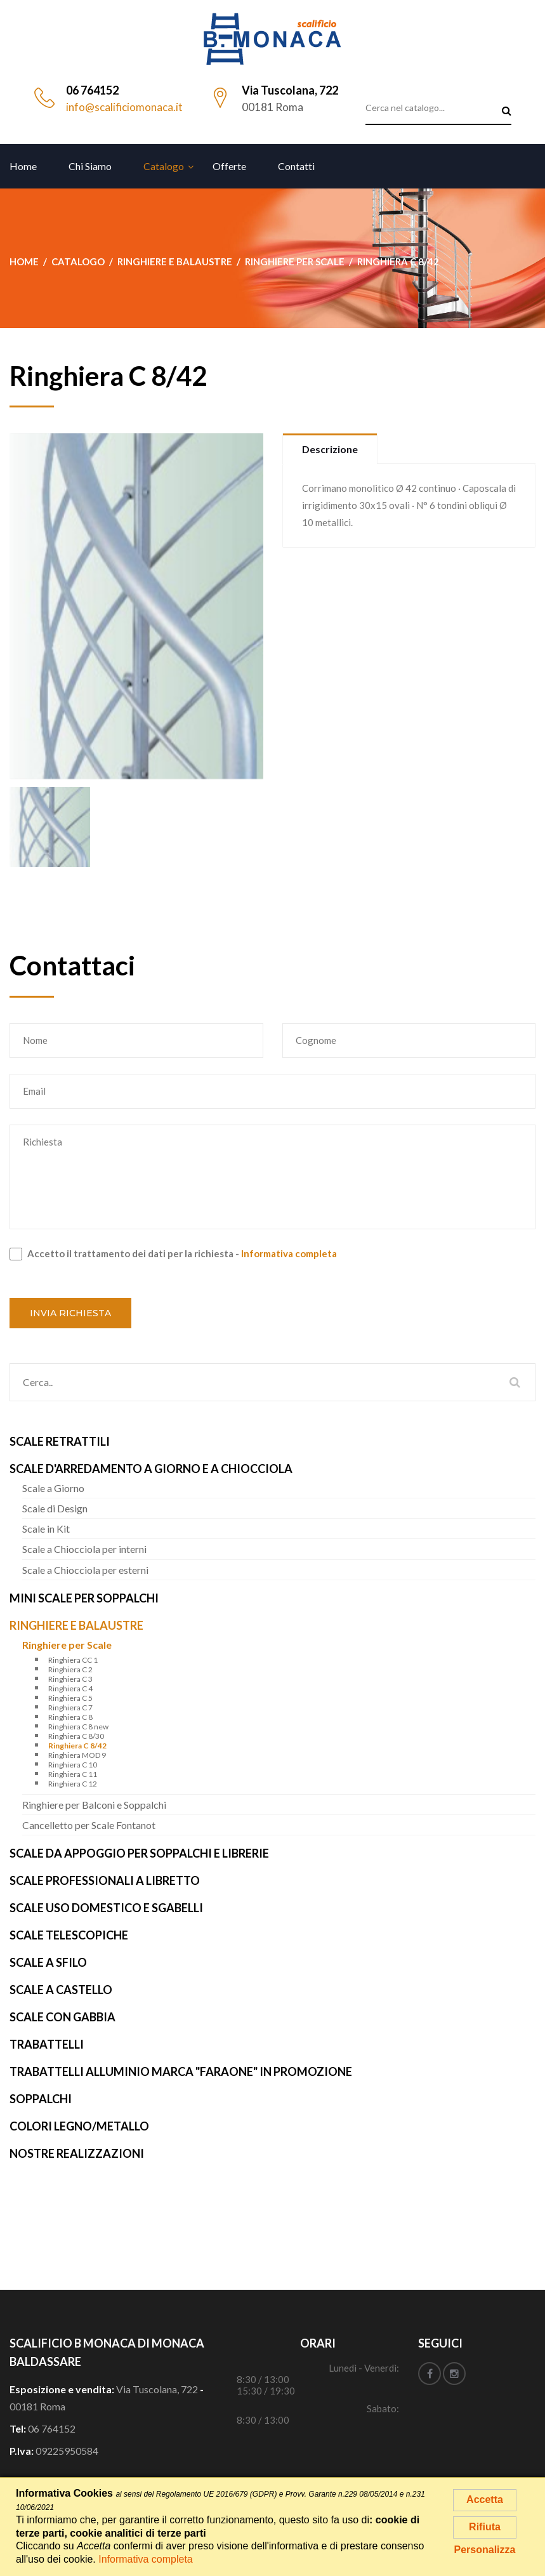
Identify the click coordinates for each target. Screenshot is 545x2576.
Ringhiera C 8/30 (76, 1736)
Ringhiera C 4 (70, 1688)
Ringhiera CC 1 (73, 1660)
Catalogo (163, 166)
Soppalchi (41, 2099)
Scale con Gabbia (62, 2017)
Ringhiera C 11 (72, 1774)
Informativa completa (289, 1253)
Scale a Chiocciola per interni (84, 1549)
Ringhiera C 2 (70, 1669)
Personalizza (485, 2549)
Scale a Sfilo (48, 1962)
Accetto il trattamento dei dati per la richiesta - (173, 1254)
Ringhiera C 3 (70, 1679)
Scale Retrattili (60, 1441)
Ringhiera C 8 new (78, 1726)
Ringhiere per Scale (67, 1645)
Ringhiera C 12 (72, 1783)
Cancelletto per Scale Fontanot (88, 1825)
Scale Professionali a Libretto (105, 1880)
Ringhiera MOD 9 (77, 1755)
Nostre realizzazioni (77, 2153)
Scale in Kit (46, 1528)
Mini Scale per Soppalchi (84, 1598)
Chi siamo (90, 166)
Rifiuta (485, 2526)
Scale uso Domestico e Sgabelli (106, 1908)
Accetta (484, 2499)
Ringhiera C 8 (70, 1717)
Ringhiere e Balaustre (76, 1625)
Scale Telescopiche (69, 1935)
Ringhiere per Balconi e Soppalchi (94, 1805)
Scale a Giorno (53, 1488)
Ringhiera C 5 (70, 1698)
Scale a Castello (61, 1990)
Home (23, 166)
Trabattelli (47, 2044)
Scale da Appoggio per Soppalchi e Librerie (139, 1853)
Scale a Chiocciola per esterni (85, 1570)
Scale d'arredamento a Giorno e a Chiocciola (151, 1469)
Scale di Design (55, 1508)
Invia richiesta (70, 1313)
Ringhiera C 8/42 (77, 1745)
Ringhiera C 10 (72, 1764)
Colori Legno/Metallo (79, 2126)
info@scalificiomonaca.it (124, 107)
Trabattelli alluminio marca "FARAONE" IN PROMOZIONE (181, 2071)
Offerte (229, 166)
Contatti (296, 166)
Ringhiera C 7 (70, 1707)
